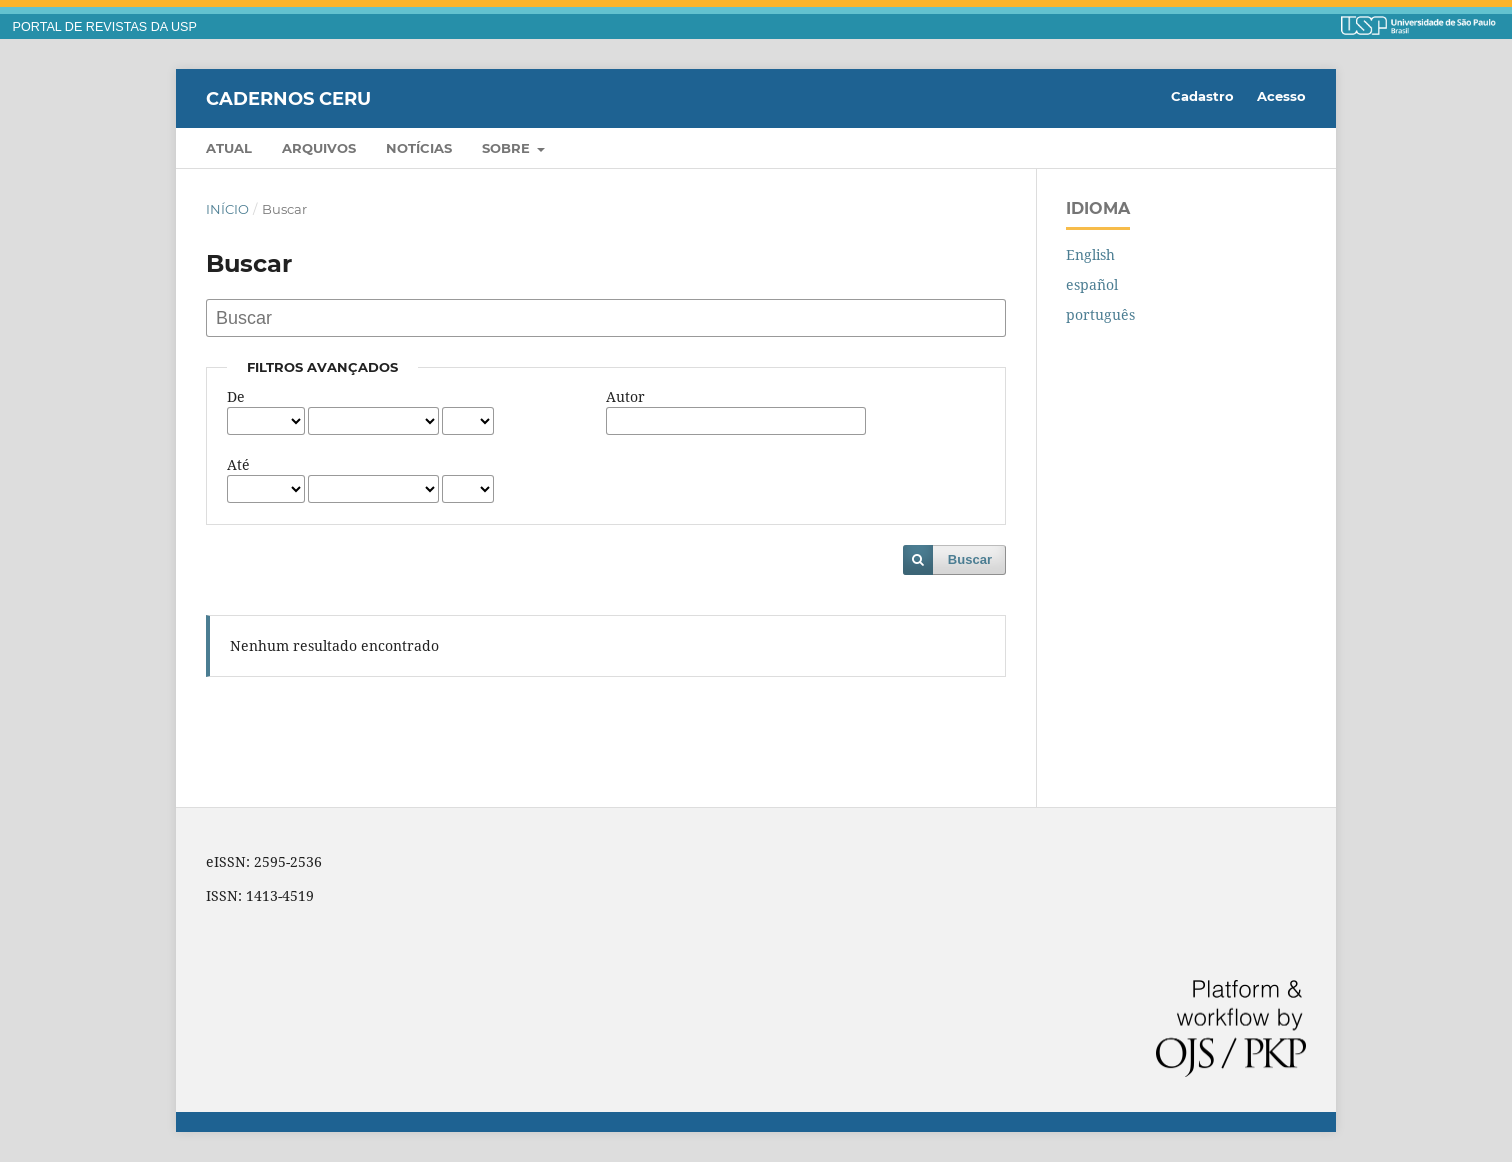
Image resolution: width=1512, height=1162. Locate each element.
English (1090, 254)
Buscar (970, 559)
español (1092, 284)
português (1100, 314)
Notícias (419, 148)
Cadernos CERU (288, 98)
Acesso (1281, 96)
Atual (229, 148)
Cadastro (1202, 96)
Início (227, 209)
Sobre (508, 148)
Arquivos (319, 148)
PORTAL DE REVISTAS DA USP (105, 27)
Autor (625, 396)
